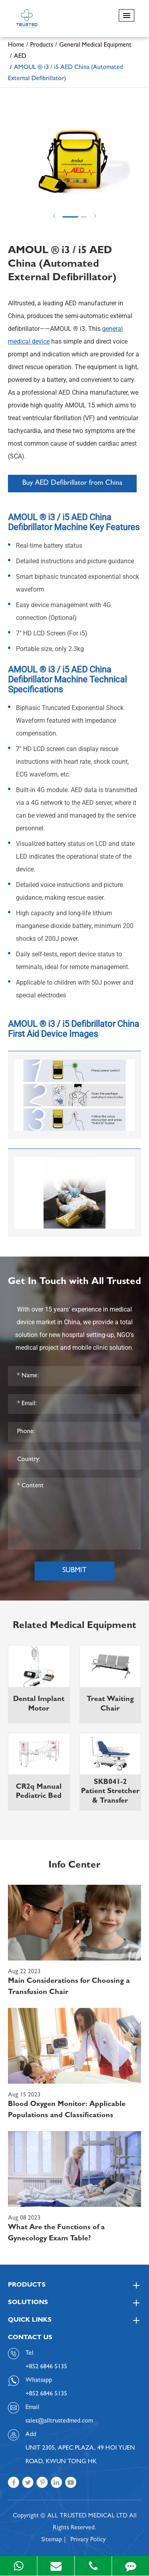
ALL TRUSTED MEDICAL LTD (87, 2516)
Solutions (74, 2303)
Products (41, 45)
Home (16, 45)
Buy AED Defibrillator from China (72, 483)
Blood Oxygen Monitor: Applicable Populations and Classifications (67, 2110)
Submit (74, 1571)
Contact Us (30, 2338)
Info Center (74, 1866)
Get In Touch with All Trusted (74, 1282)
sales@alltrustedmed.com (59, 2421)
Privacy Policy (88, 2540)
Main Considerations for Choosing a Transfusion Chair (69, 1987)
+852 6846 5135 (46, 2394)
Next (95, 216)
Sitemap (51, 2540)
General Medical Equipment (95, 45)
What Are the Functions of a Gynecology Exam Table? (56, 2233)
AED (20, 56)
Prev (54, 216)
